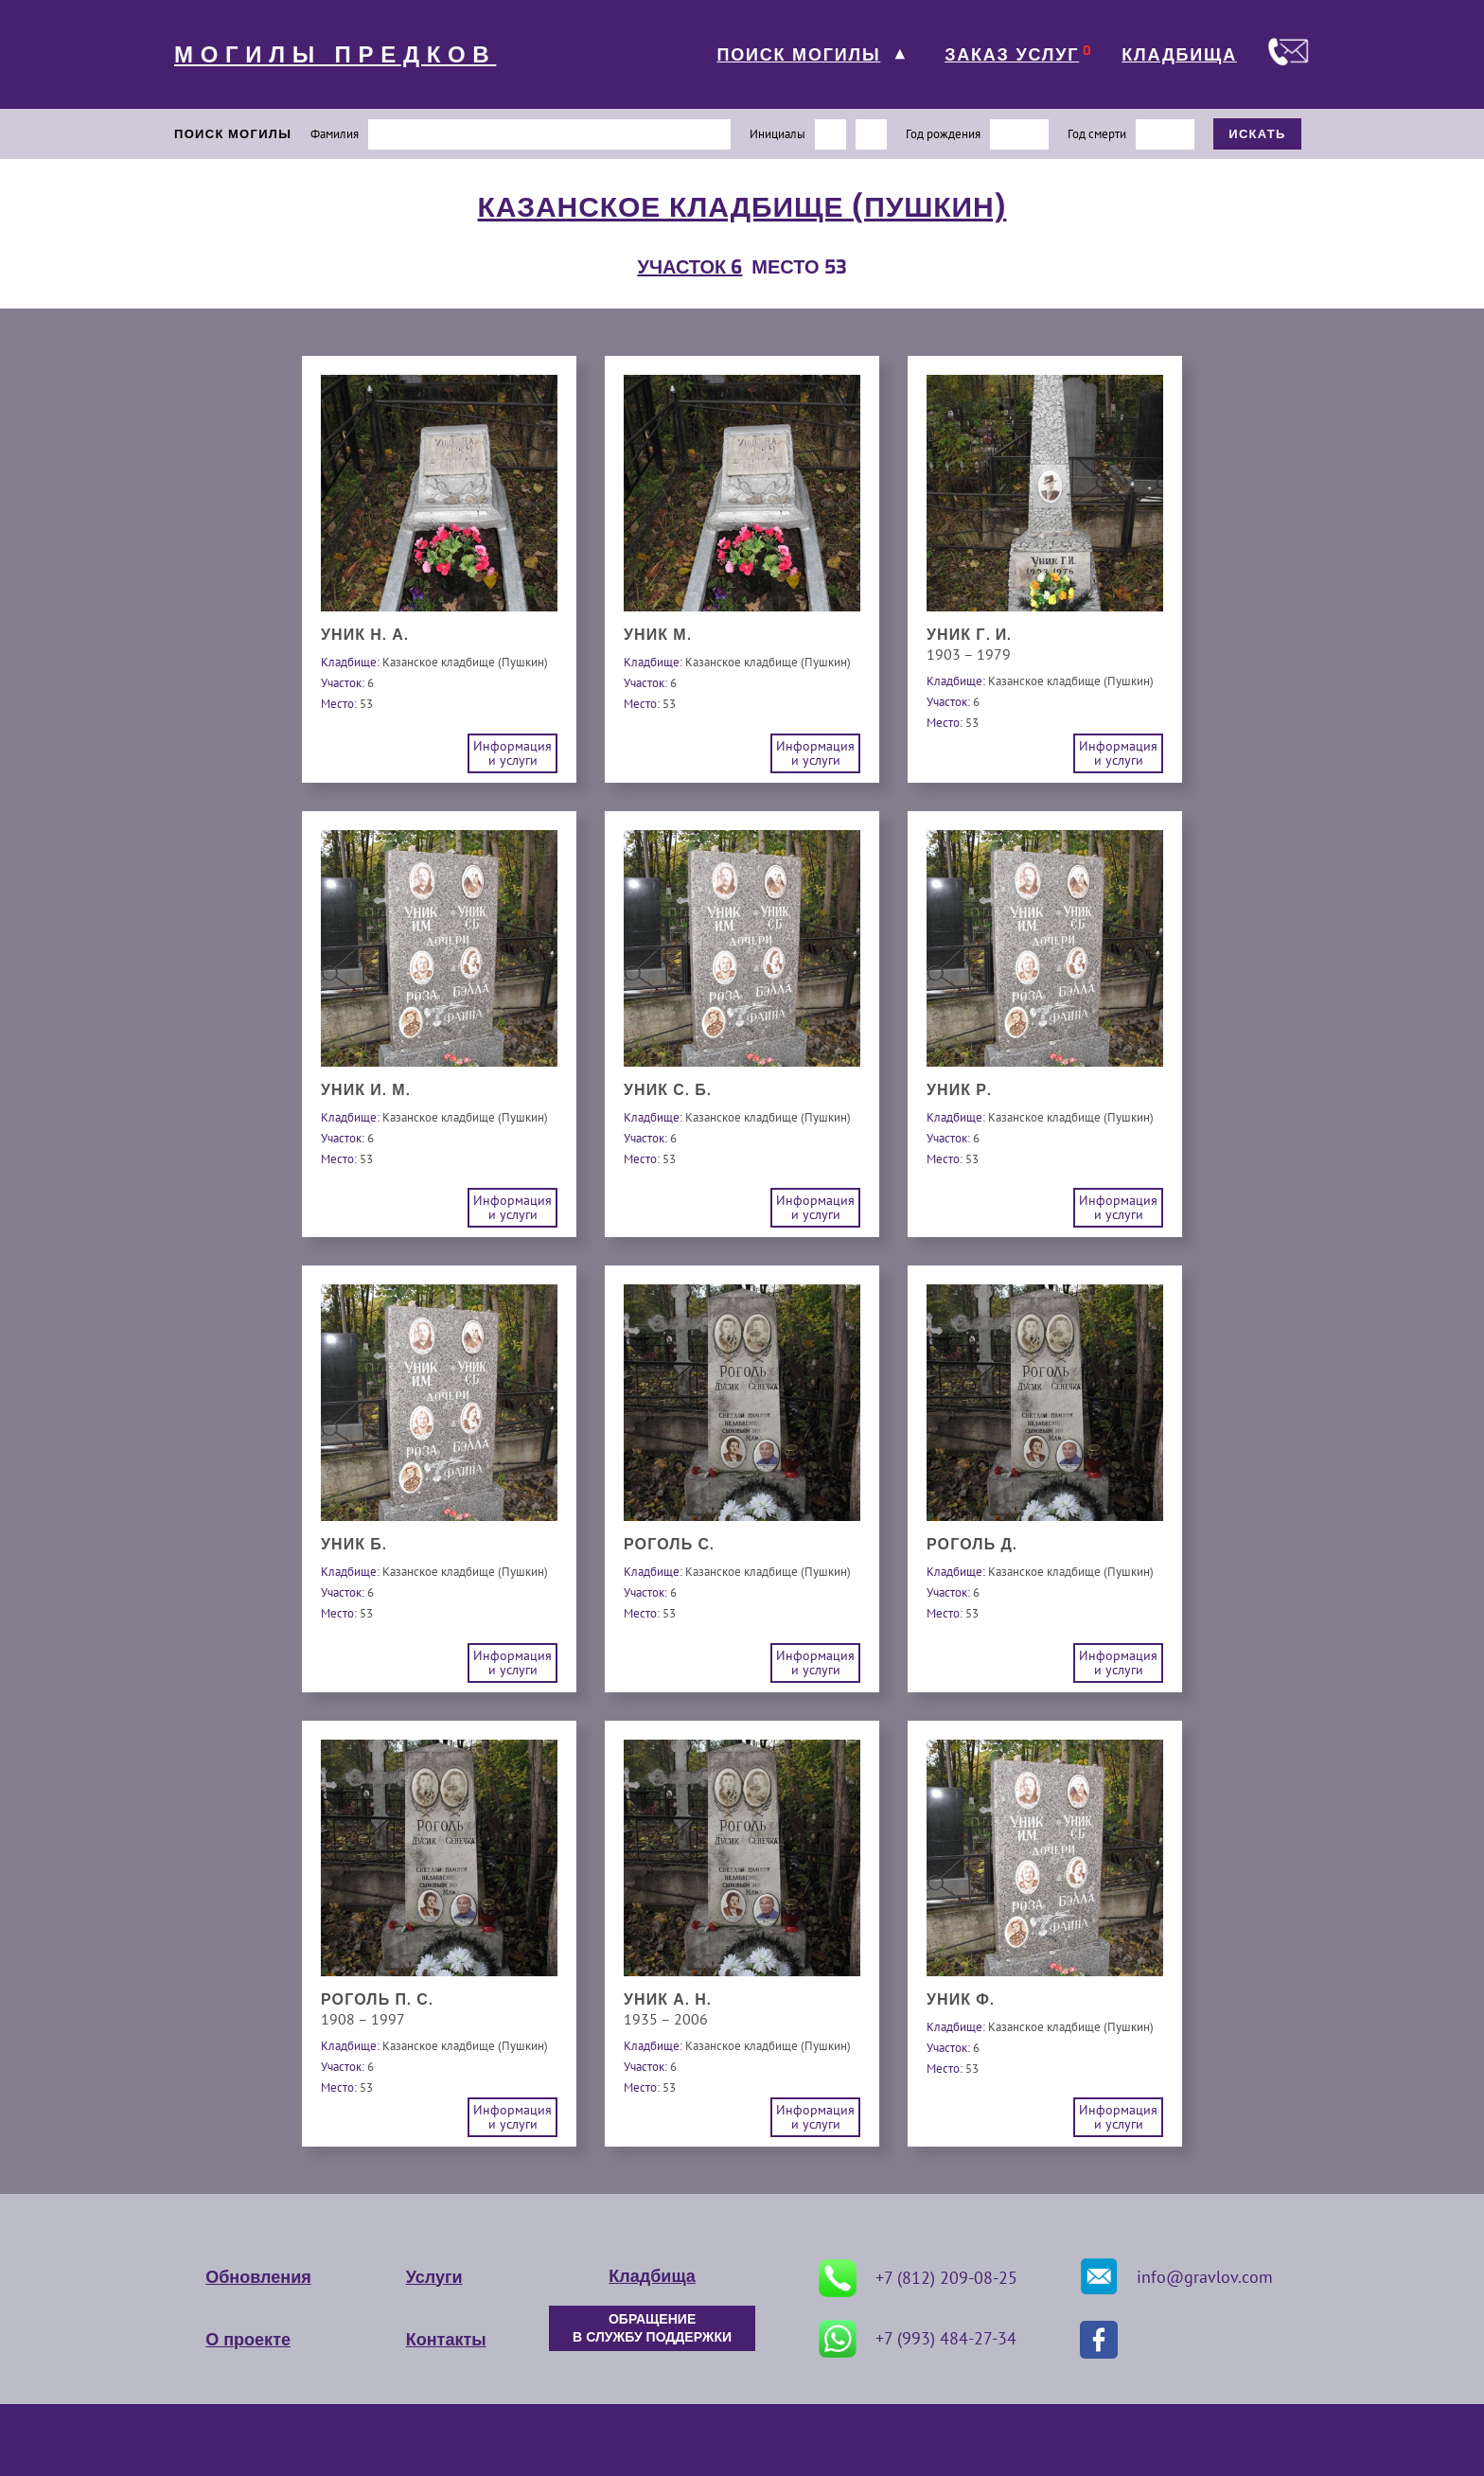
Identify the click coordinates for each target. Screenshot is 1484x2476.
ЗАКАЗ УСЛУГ (1012, 55)
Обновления (257, 2277)
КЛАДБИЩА (1179, 55)
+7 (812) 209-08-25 (918, 2278)
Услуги (434, 2277)
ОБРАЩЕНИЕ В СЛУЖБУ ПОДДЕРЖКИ (652, 2328)
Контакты (446, 2339)
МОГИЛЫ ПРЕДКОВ (335, 55)
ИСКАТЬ (1257, 134)
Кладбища (652, 2276)
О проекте (248, 2339)
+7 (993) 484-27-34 (917, 2339)
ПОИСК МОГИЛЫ (798, 55)
